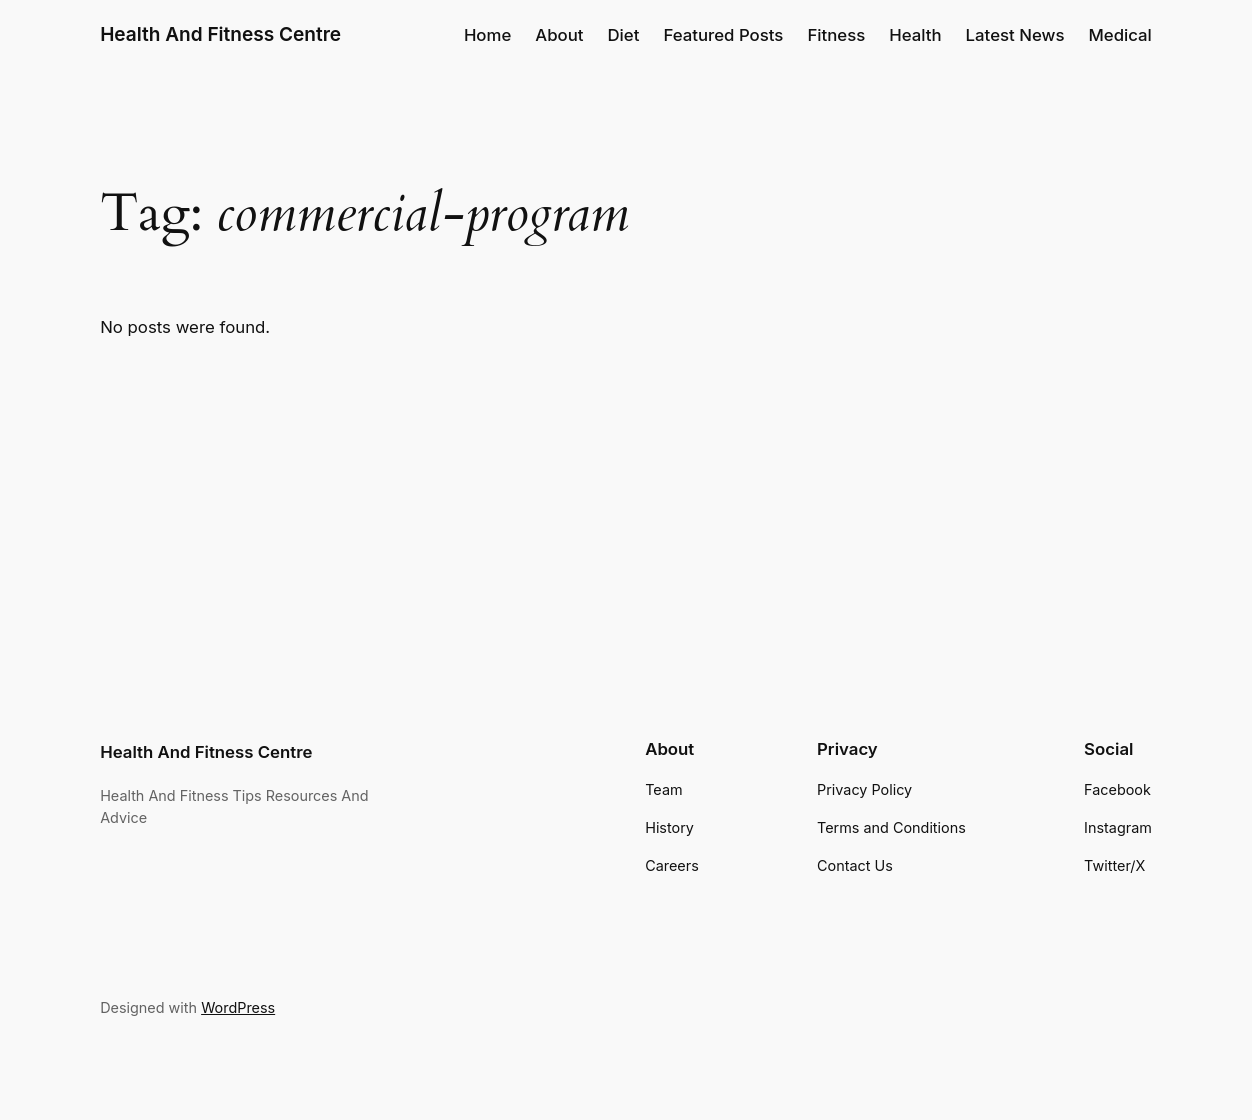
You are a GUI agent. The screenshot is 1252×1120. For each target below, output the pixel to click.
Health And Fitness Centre (220, 34)
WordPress (238, 1007)
